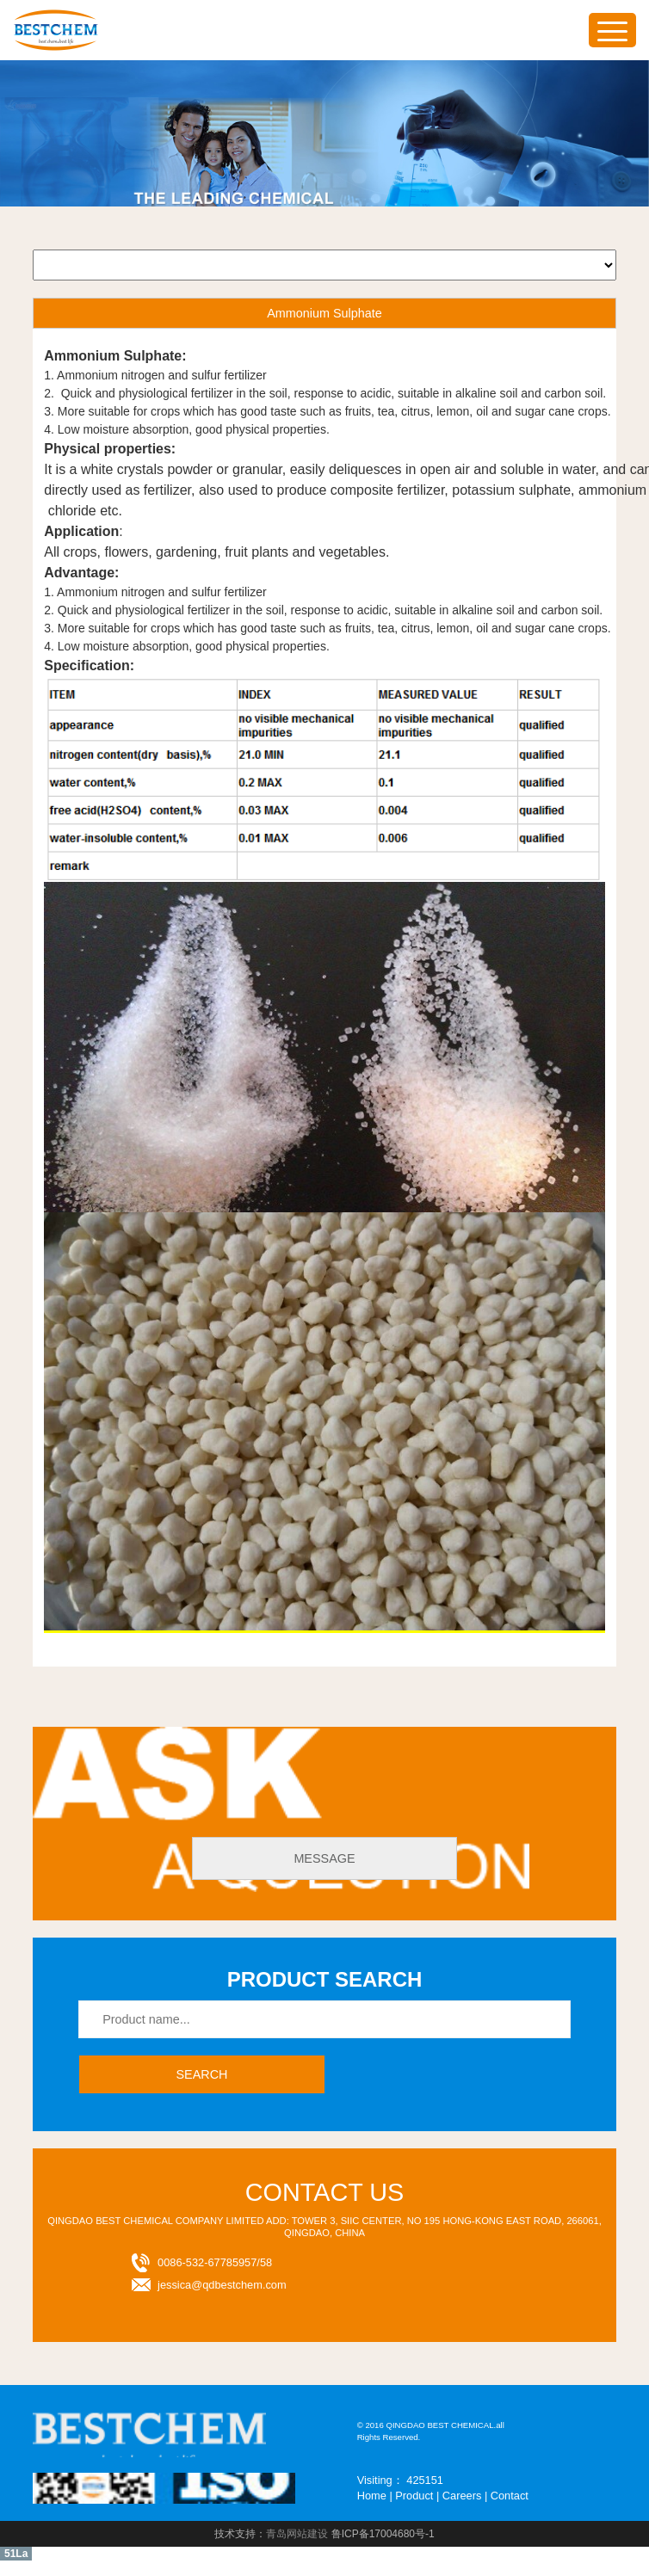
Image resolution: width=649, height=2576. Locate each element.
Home (371, 2495)
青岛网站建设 (297, 2534)
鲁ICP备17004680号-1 (383, 2534)
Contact (509, 2495)
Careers (462, 2495)
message (324, 1858)
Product (414, 2495)
